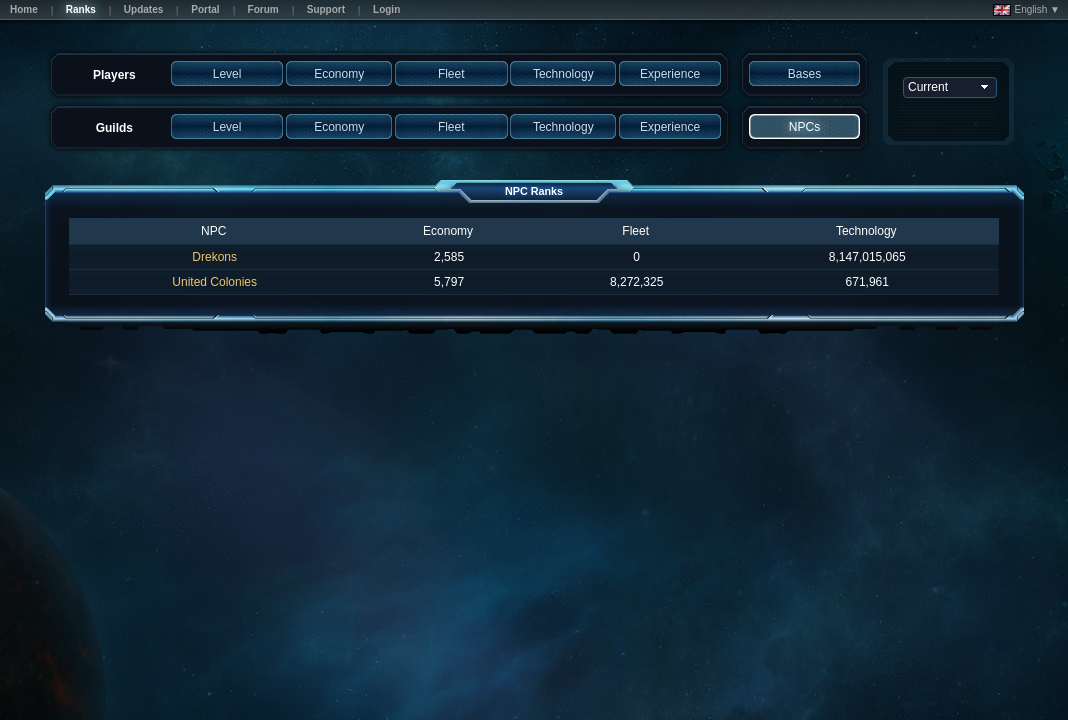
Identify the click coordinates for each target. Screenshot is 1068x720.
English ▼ (1026, 10)
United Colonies (214, 282)
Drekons (214, 257)
